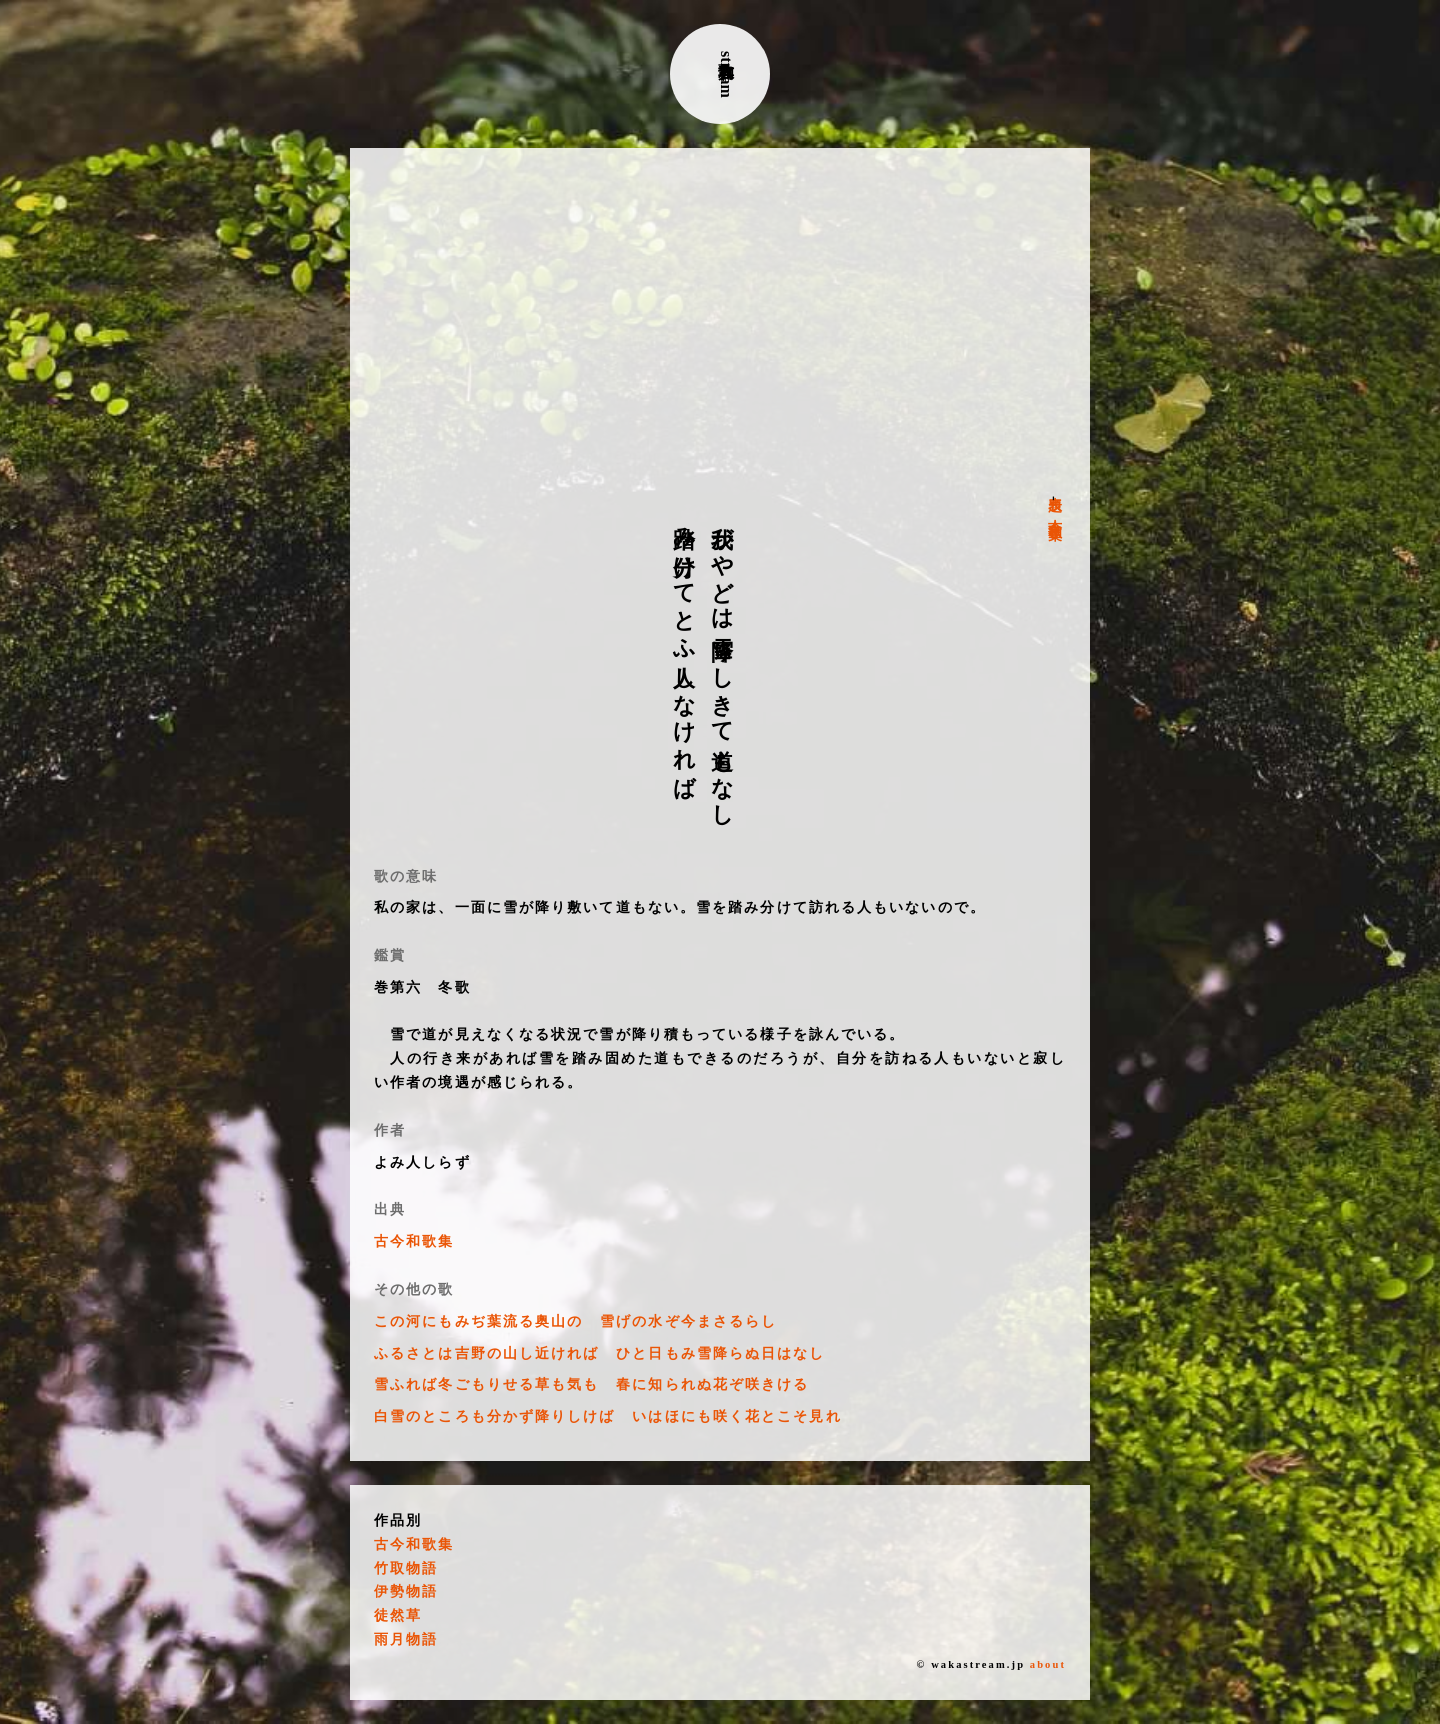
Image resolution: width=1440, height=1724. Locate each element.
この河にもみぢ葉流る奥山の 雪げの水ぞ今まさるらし (575, 1321)
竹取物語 (406, 1568)
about (1048, 1664)
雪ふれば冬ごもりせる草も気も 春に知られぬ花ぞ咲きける (591, 1384)
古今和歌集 (1054, 513)
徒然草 (398, 1615)
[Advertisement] (720, 322)
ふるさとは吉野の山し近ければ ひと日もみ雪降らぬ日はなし (600, 1353)
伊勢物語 (406, 1591)
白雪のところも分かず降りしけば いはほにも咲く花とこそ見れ (608, 1416)
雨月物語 (406, 1639)
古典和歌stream (726, 74)
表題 (1054, 488)
